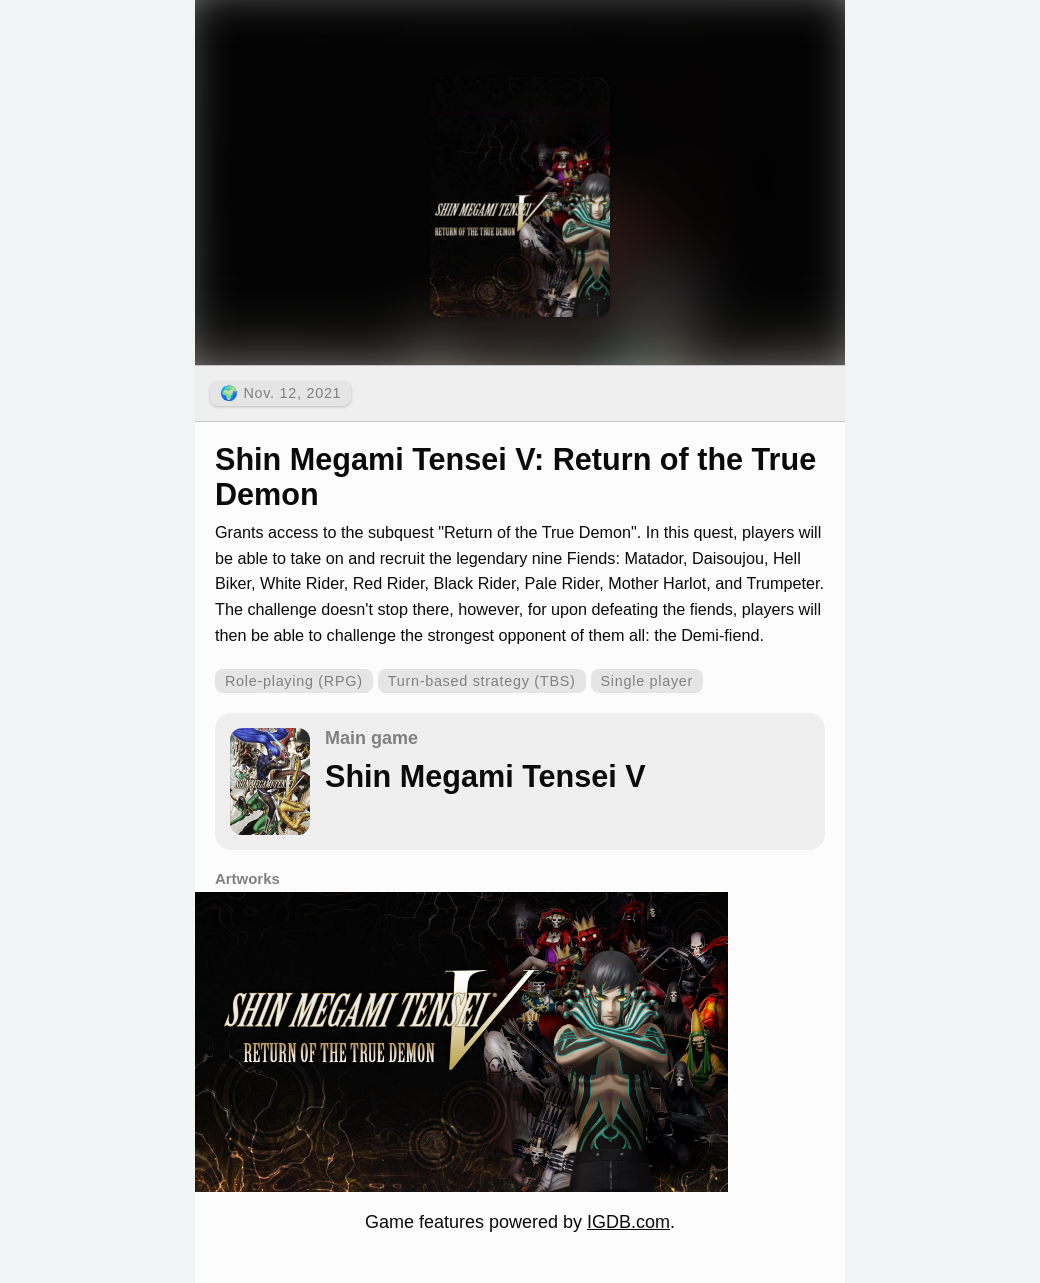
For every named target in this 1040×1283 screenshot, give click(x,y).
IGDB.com (628, 1222)
